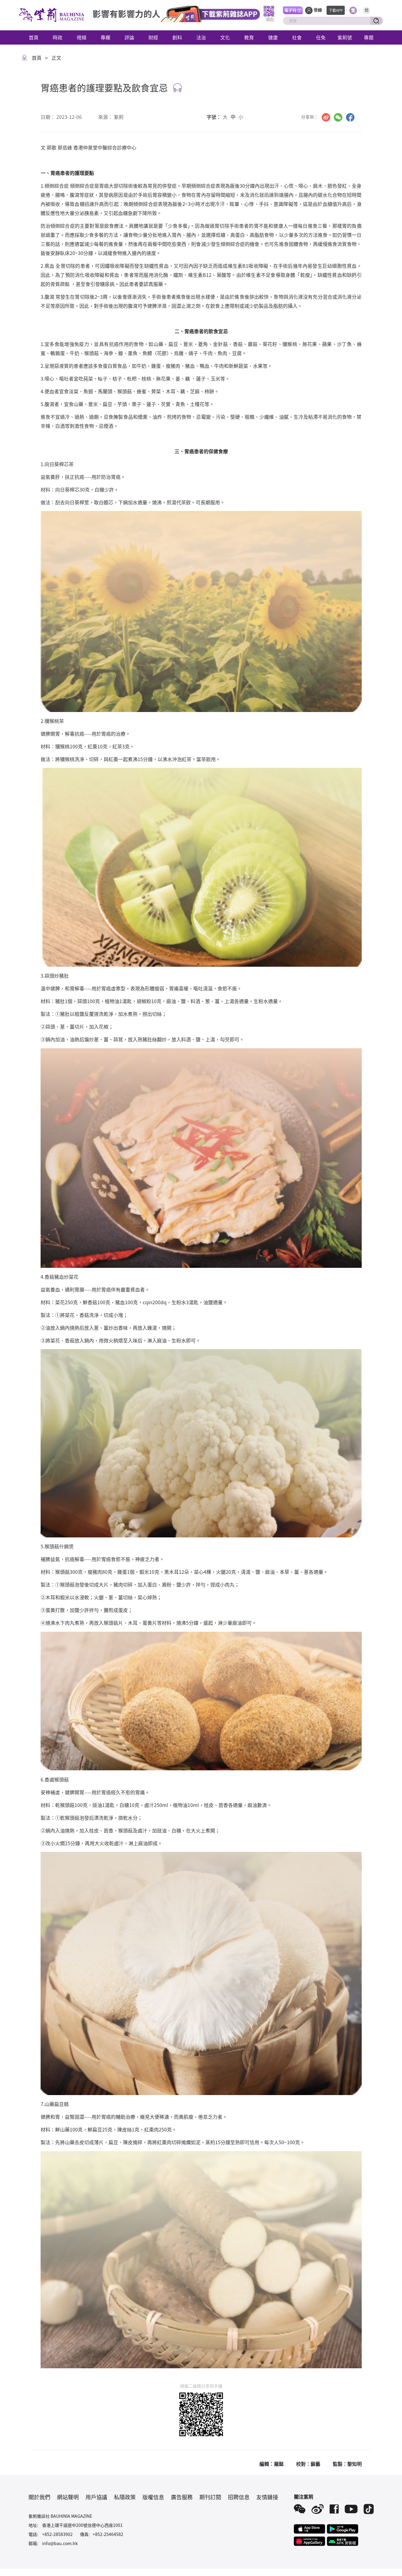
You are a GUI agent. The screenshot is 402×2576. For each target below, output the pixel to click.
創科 (177, 37)
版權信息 (153, 2497)
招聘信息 (239, 2497)
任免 (321, 37)
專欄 (105, 37)
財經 (153, 37)
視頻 (81, 37)
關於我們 (39, 2497)
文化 (225, 37)
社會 (297, 37)
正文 (56, 58)
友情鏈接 (267, 2497)
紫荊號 (344, 37)
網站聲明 (68, 2497)
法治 (201, 37)
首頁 (33, 37)
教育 (249, 37)
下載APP (336, 10)
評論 (129, 37)
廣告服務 (182, 2497)
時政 (57, 37)
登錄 (318, 10)
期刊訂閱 (210, 2497)
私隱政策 (125, 2497)
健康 (273, 37)
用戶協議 (96, 2497)
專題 (369, 37)
